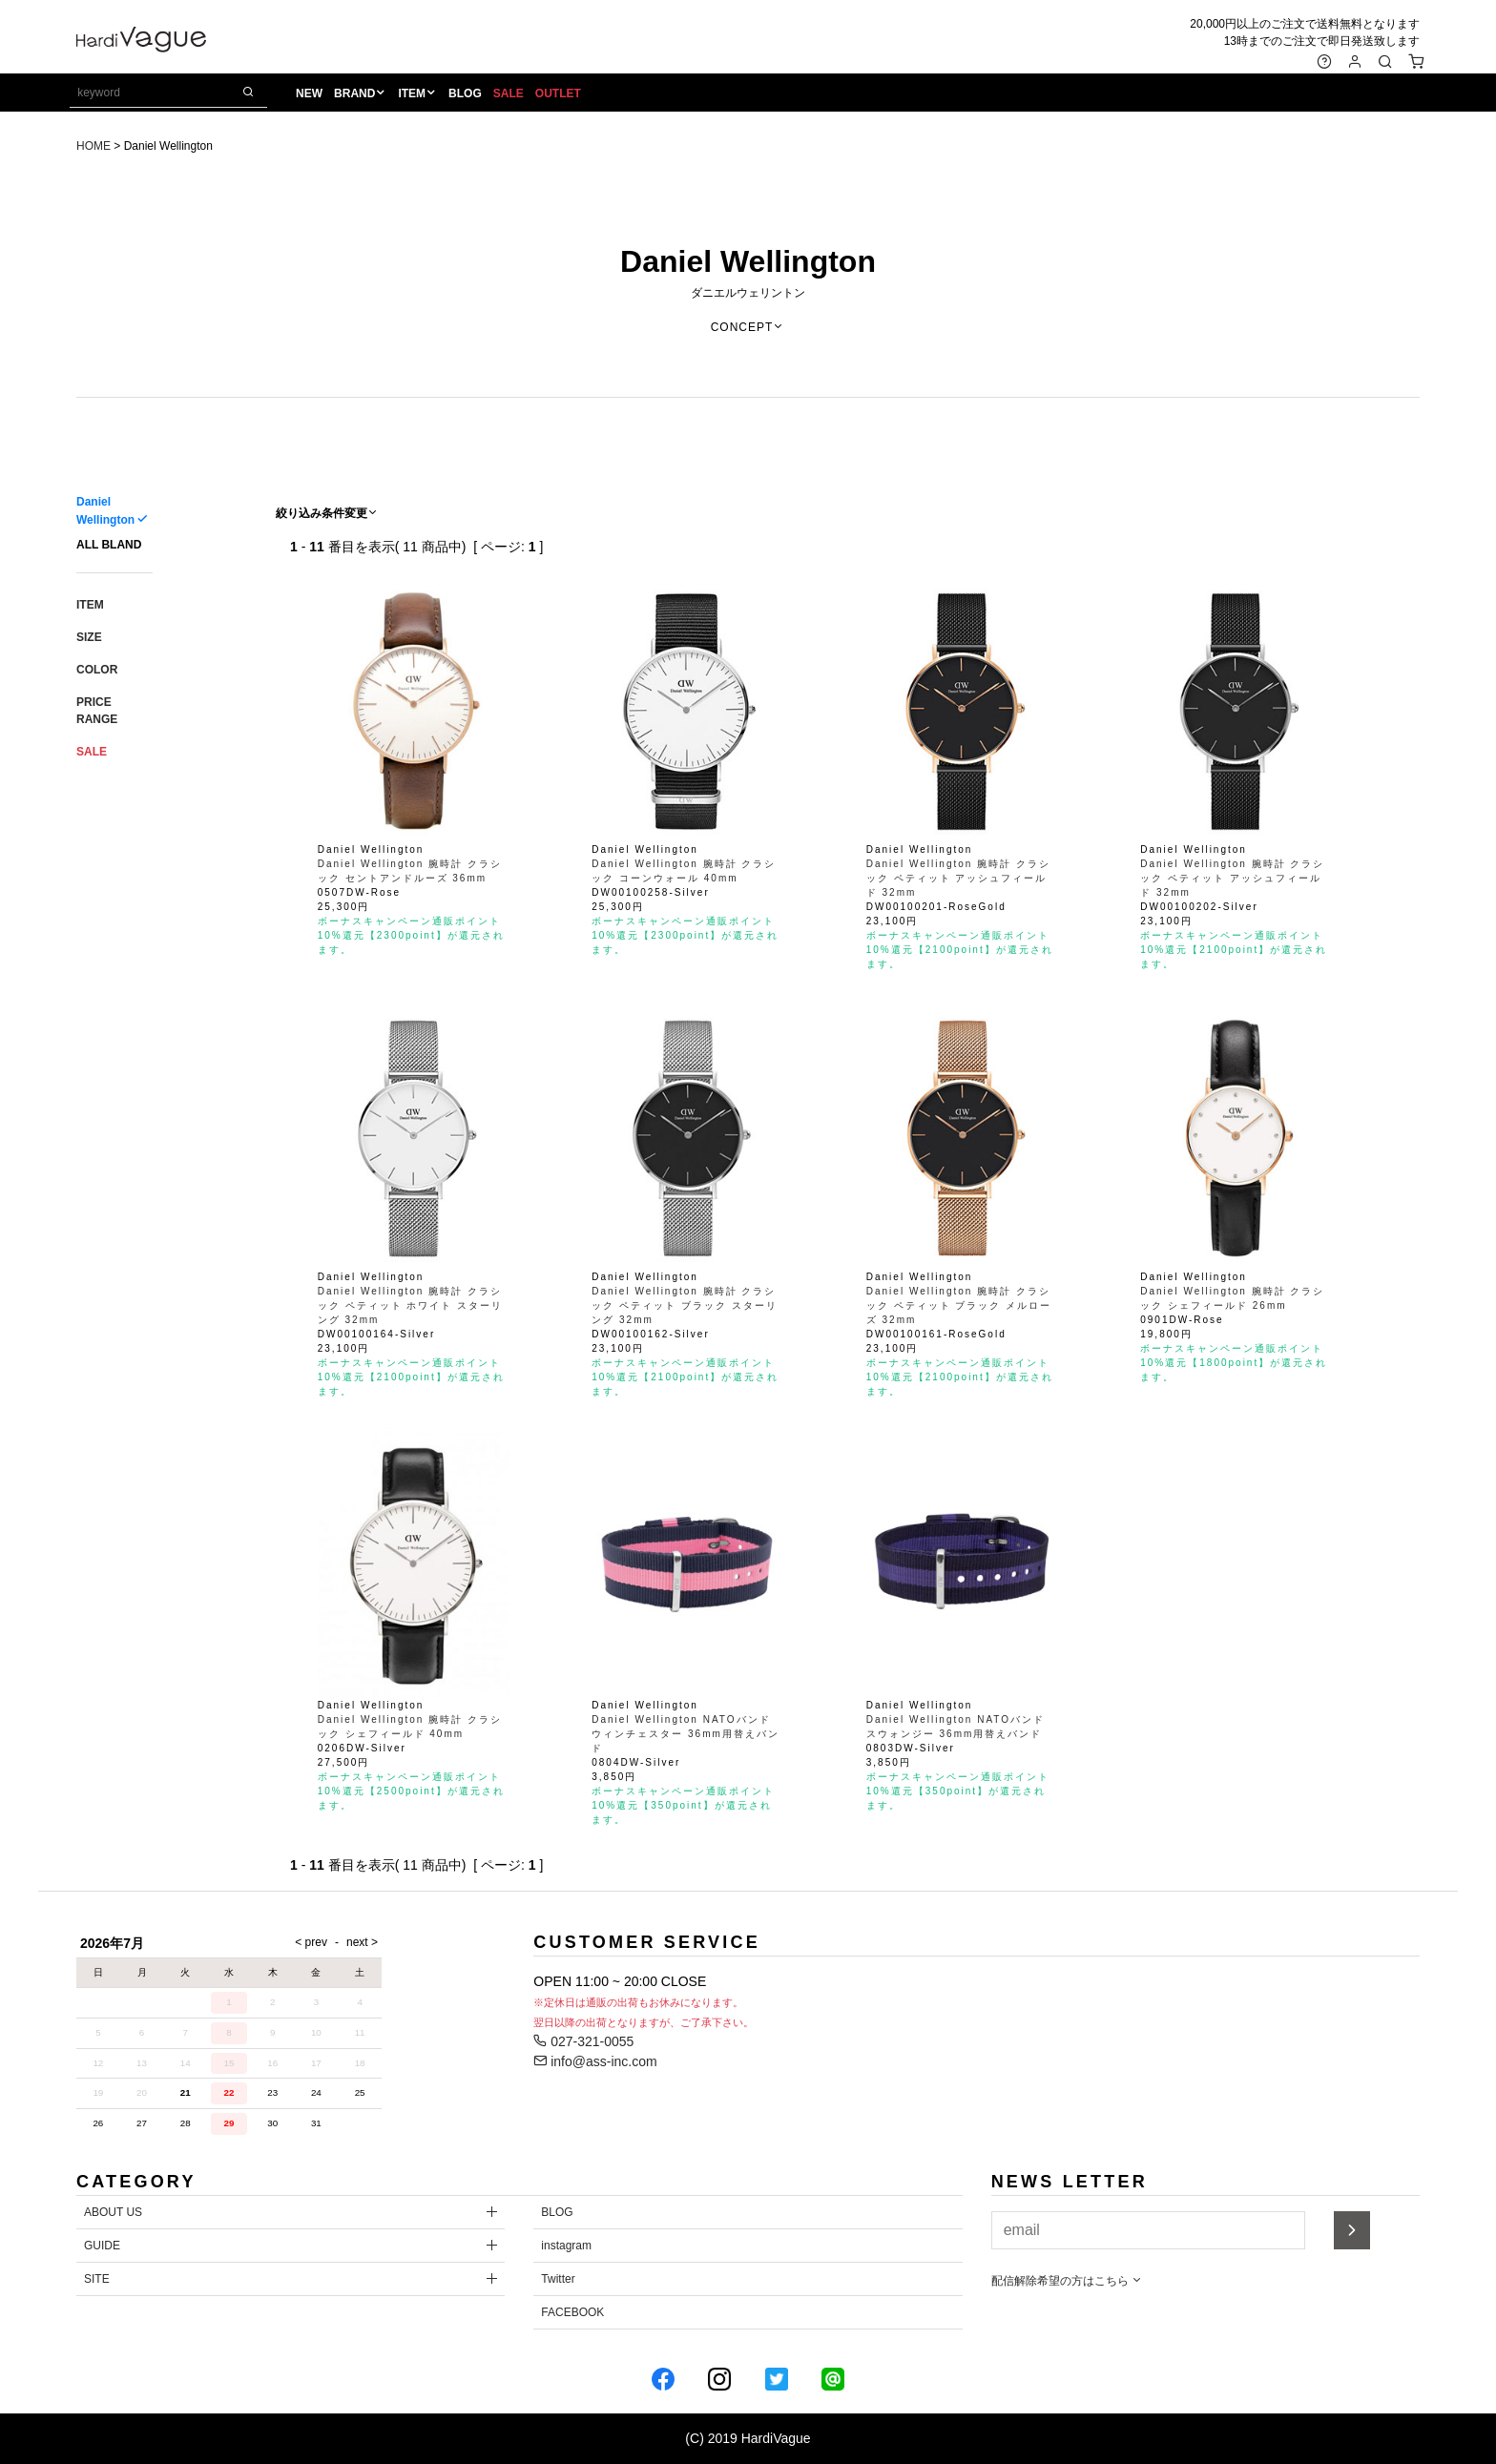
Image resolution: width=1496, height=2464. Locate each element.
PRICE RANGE (96, 710)
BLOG (470, 96)
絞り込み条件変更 (327, 513)
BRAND (359, 96)
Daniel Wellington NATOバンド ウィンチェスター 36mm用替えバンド (686, 1733)
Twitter (557, 2279)
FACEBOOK (572, 2312)
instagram (566, 2245)
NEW (314, 96)
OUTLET (562, 96)
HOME (93, 146)
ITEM (416, 96)
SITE (97, 2279)
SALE (512, 96)
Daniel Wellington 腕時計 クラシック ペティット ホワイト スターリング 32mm (410, 1305)
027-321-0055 (583, 2041)
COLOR (96, 669)
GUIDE (102, 2245)
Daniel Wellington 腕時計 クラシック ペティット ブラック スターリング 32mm (684, 1305)
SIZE (89, 637)
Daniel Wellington (748, 261)
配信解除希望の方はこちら (1067, 2281)
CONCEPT (748, 327)
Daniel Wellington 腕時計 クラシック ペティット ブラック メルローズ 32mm (958, 1305)
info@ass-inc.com (594, 2061)
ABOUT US (113, 2212)
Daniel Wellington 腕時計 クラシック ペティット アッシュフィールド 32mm (958, 878)
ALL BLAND (108, 544)
